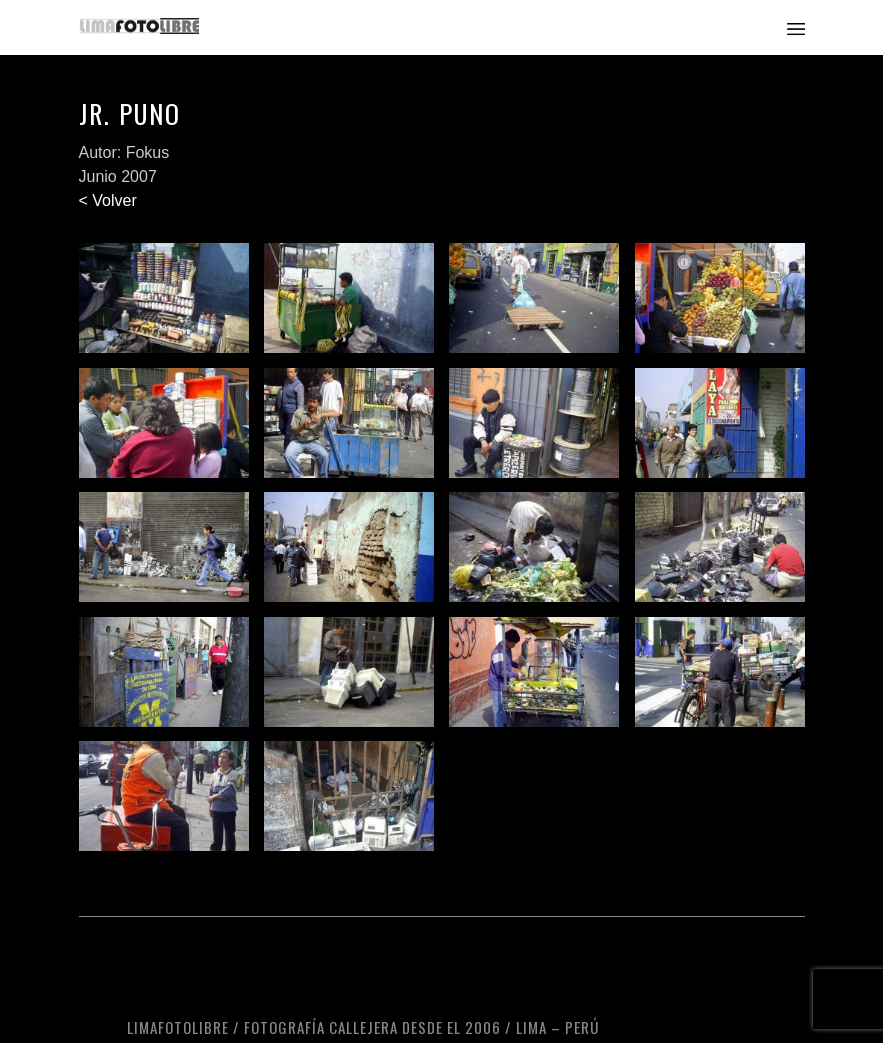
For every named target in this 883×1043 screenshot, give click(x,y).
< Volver (108, 200)
